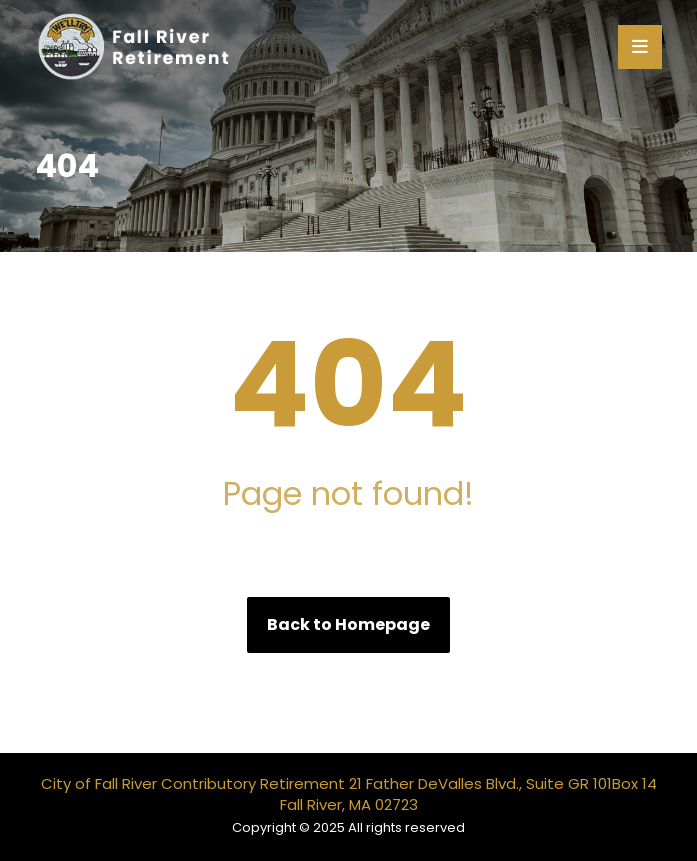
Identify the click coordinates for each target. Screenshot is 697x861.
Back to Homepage (348, 624)
